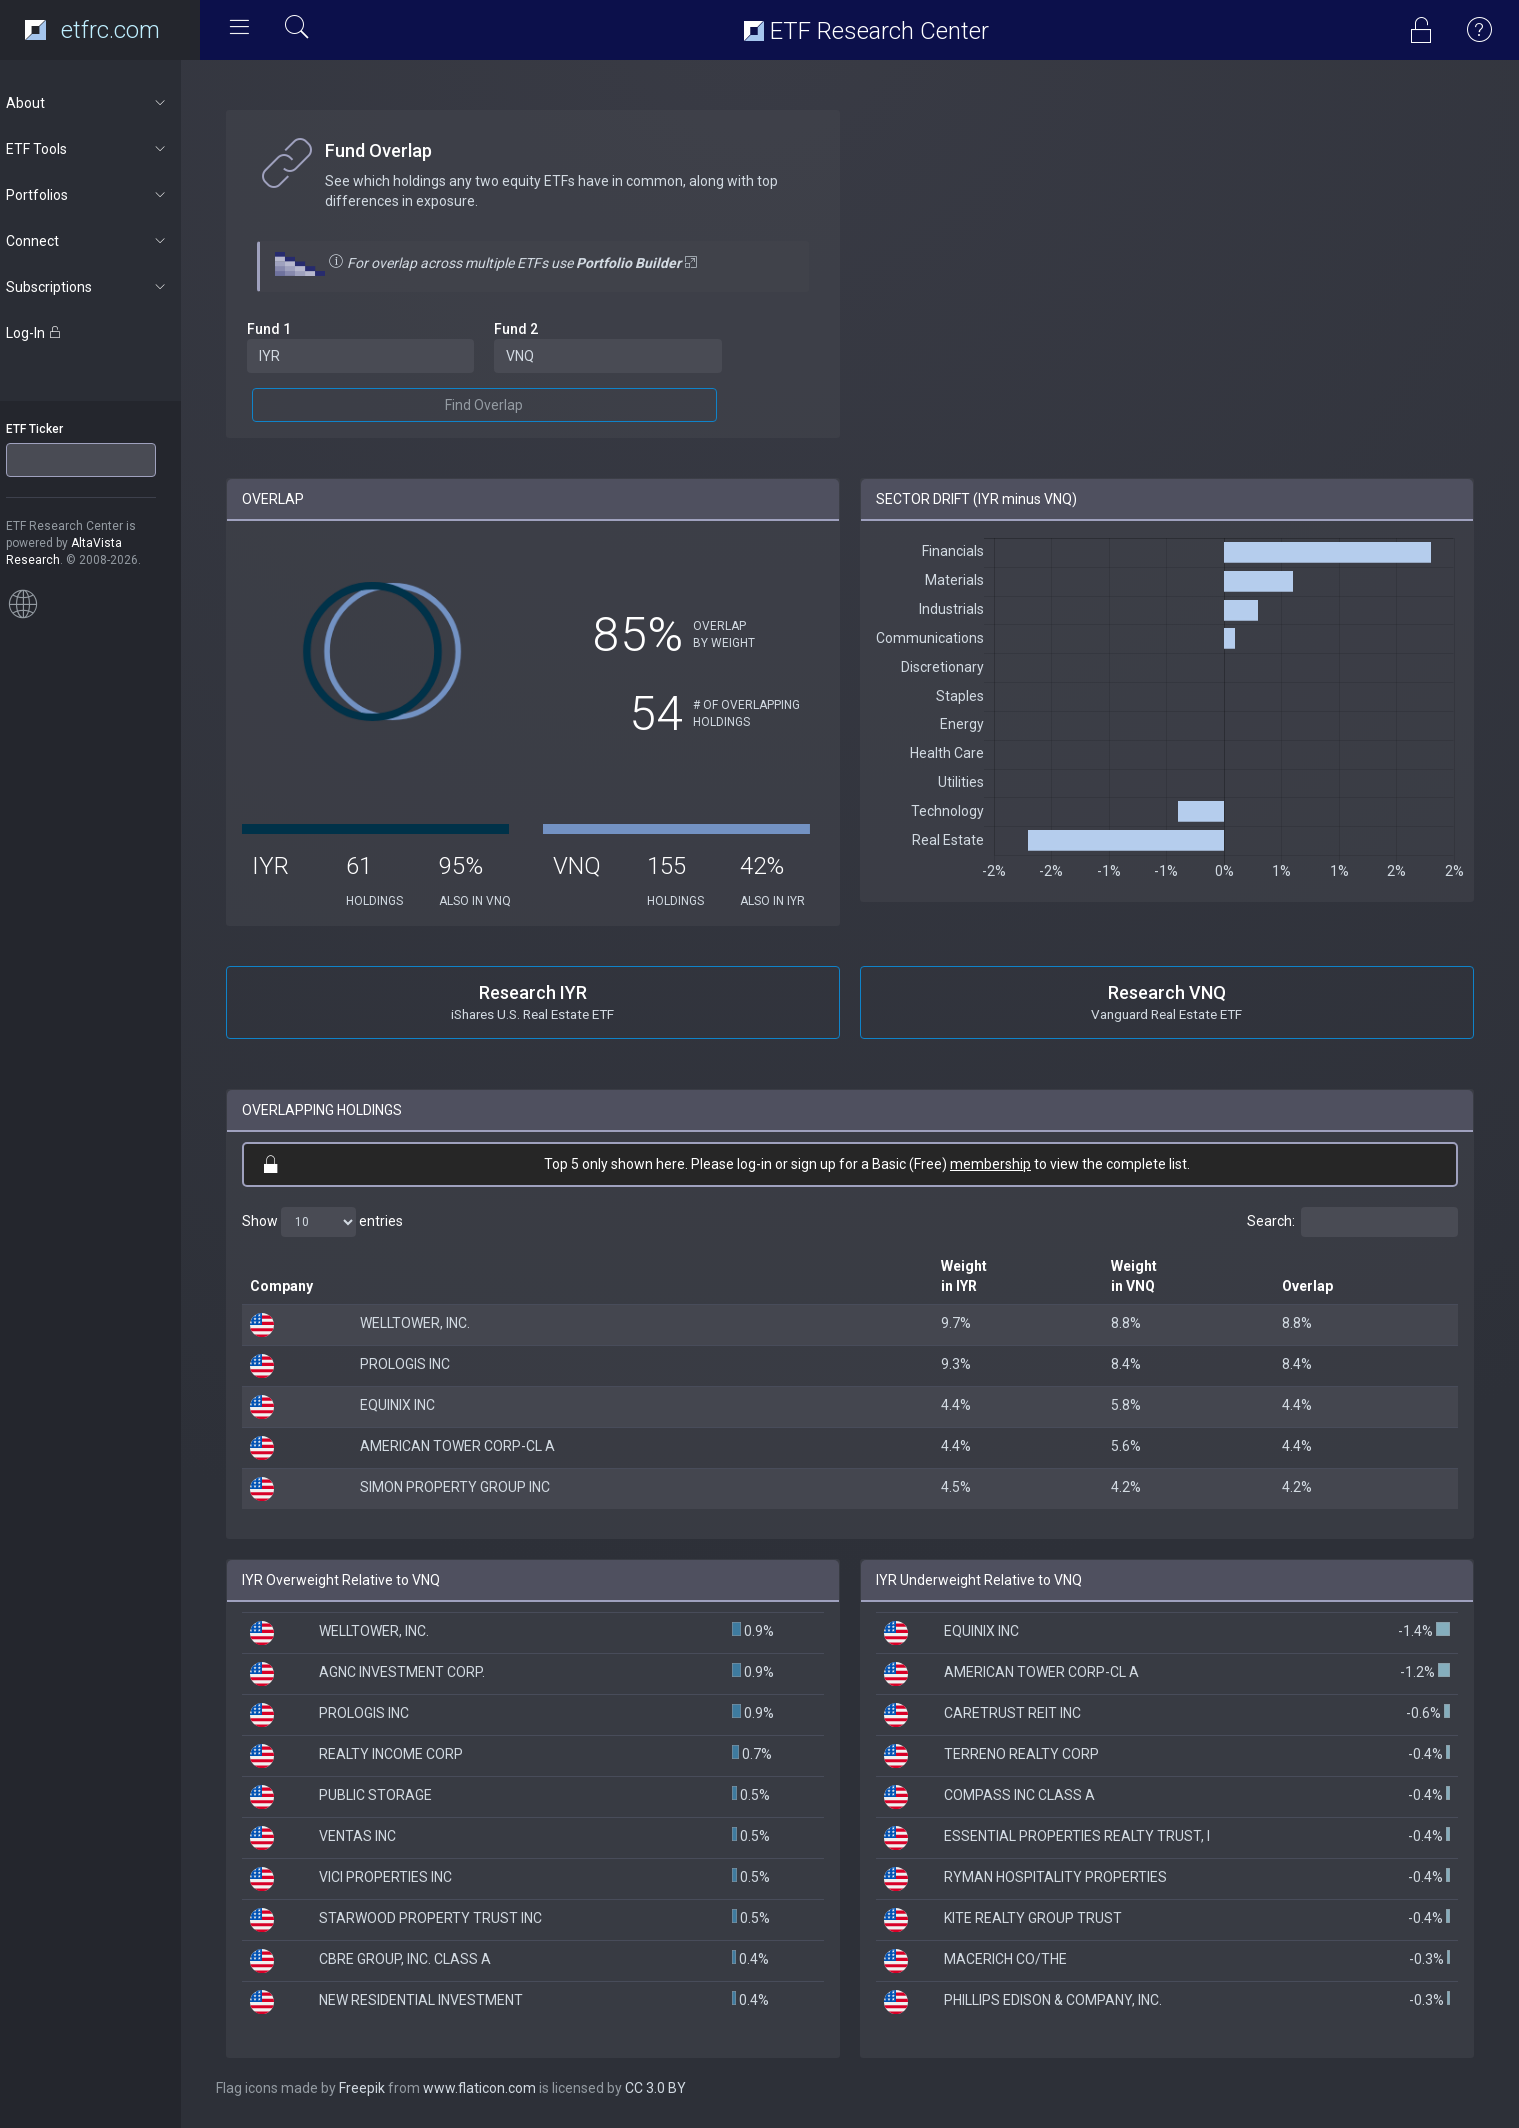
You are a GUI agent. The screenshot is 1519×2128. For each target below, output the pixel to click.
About (106, 103)
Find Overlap (500, 405)
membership (1000, 1164)
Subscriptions (106, 287)
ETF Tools (106, 149)
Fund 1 (288, 329)
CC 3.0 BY (674, 2088)
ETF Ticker (53, 429)
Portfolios (106, 195)
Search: (1352, 1222)
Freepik (381, 2088)
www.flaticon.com (498, 2088)
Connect (106, 241)
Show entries (341, 1222)
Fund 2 (532, 329)
